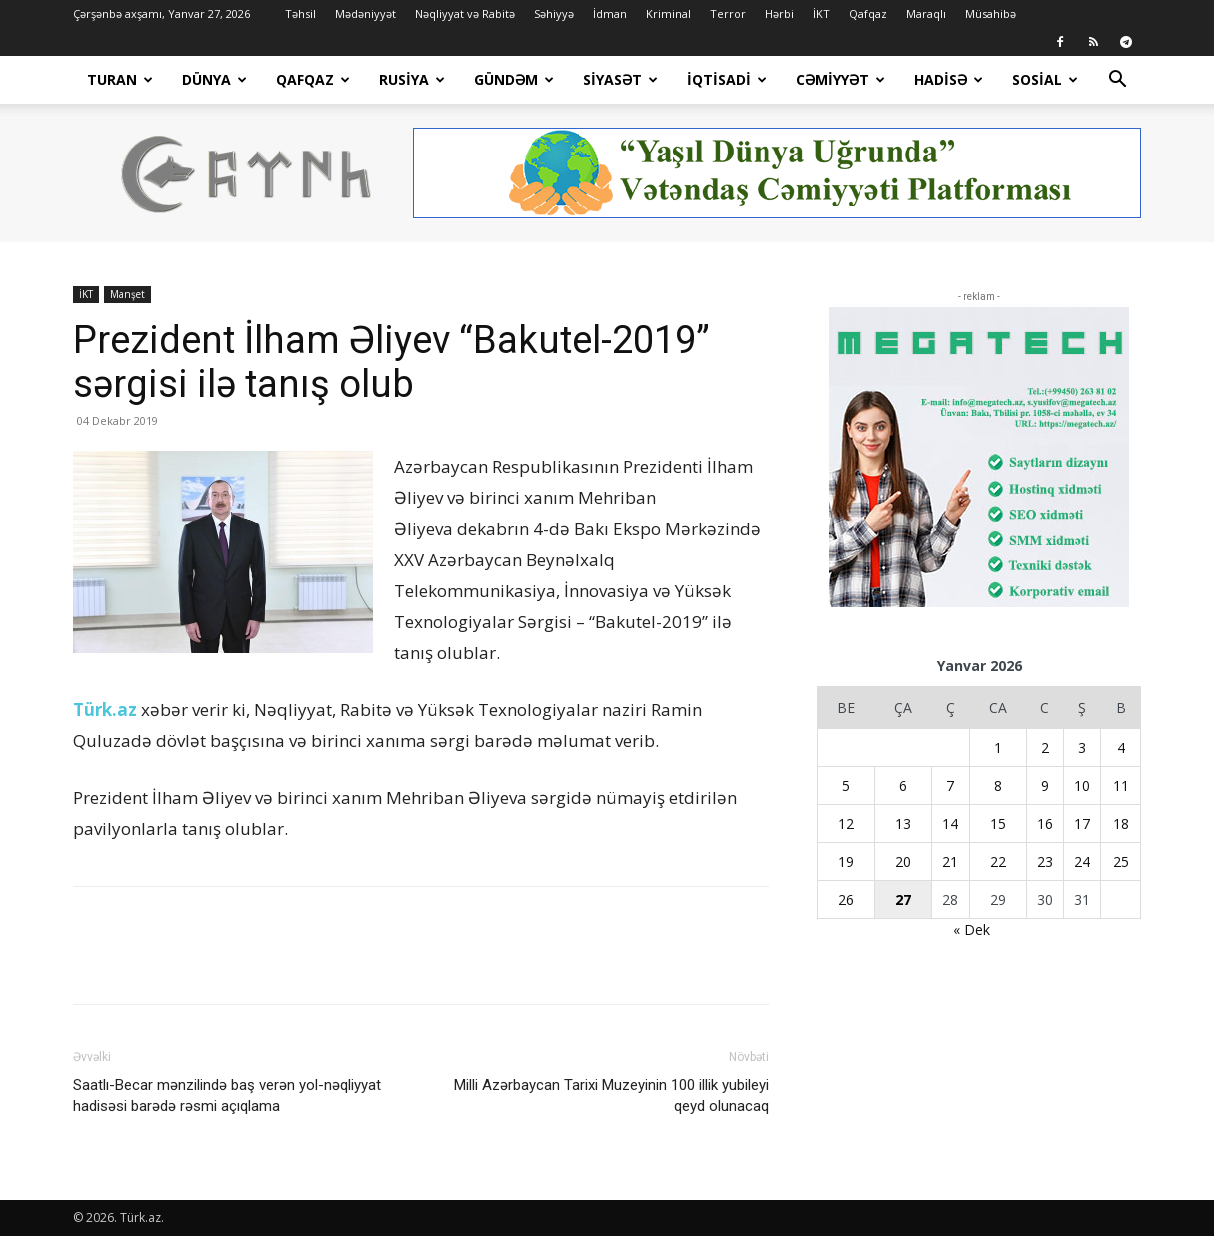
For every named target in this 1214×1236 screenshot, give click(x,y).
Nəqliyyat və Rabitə (465, 13)
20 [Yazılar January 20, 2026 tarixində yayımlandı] (903, 861)
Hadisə (948, 79)
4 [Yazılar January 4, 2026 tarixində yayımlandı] (1121, 747)
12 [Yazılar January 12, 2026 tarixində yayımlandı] (846, 823)
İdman (610, 13)
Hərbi (779, 13)
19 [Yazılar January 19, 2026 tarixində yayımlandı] (846, 861)
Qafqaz (868, 13)
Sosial (1045, 79)
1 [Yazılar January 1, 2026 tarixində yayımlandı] (998, 747)
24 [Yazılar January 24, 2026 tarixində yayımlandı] (1082, 861)
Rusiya (412, 79)
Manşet (127, 294)
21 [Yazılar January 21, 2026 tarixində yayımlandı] (950, 861)
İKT (821, 13)
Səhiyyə (554, 13)
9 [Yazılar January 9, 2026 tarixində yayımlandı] (1045, 785)
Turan (120, 79)
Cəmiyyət (840, 79)
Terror (728, 13)
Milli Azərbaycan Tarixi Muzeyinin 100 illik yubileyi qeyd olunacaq (611, 1095)
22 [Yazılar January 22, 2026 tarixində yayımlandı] (998, 861)
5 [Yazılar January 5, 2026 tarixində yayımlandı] (846, 785)
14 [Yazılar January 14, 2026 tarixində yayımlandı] (950, 823)
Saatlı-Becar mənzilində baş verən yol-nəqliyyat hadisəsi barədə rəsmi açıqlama (227, 1095)
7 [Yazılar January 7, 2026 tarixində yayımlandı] (950, 785)
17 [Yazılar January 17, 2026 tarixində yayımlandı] (1082, 823)
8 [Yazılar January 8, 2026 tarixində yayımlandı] (998, 785)
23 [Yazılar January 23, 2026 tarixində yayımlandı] (1045, 861)
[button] (1117, 81)
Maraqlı (926, 13)
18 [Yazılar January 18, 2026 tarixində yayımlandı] (1121, 823)
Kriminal (668, 13)
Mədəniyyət (365, 13)
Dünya (214, 79)
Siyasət (620, 79)
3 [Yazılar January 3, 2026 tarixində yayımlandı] (1082, 747)
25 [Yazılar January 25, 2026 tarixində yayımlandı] (1121, 861)
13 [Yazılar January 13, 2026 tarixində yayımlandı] (903, 823)
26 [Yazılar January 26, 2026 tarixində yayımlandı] (846, 899)
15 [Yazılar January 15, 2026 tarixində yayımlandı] (998, 823)
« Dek (971, 929)
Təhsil (300, 13)
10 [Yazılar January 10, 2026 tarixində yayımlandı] (1082, 785)
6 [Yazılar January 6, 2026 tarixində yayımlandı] (903, 785)
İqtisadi (727, 79)
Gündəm (514, 79)
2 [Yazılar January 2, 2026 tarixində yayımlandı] (1045, 747)
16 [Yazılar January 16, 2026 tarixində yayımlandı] (1045, 823)
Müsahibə (990, 13)
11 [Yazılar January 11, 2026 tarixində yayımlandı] (1121, 785)
